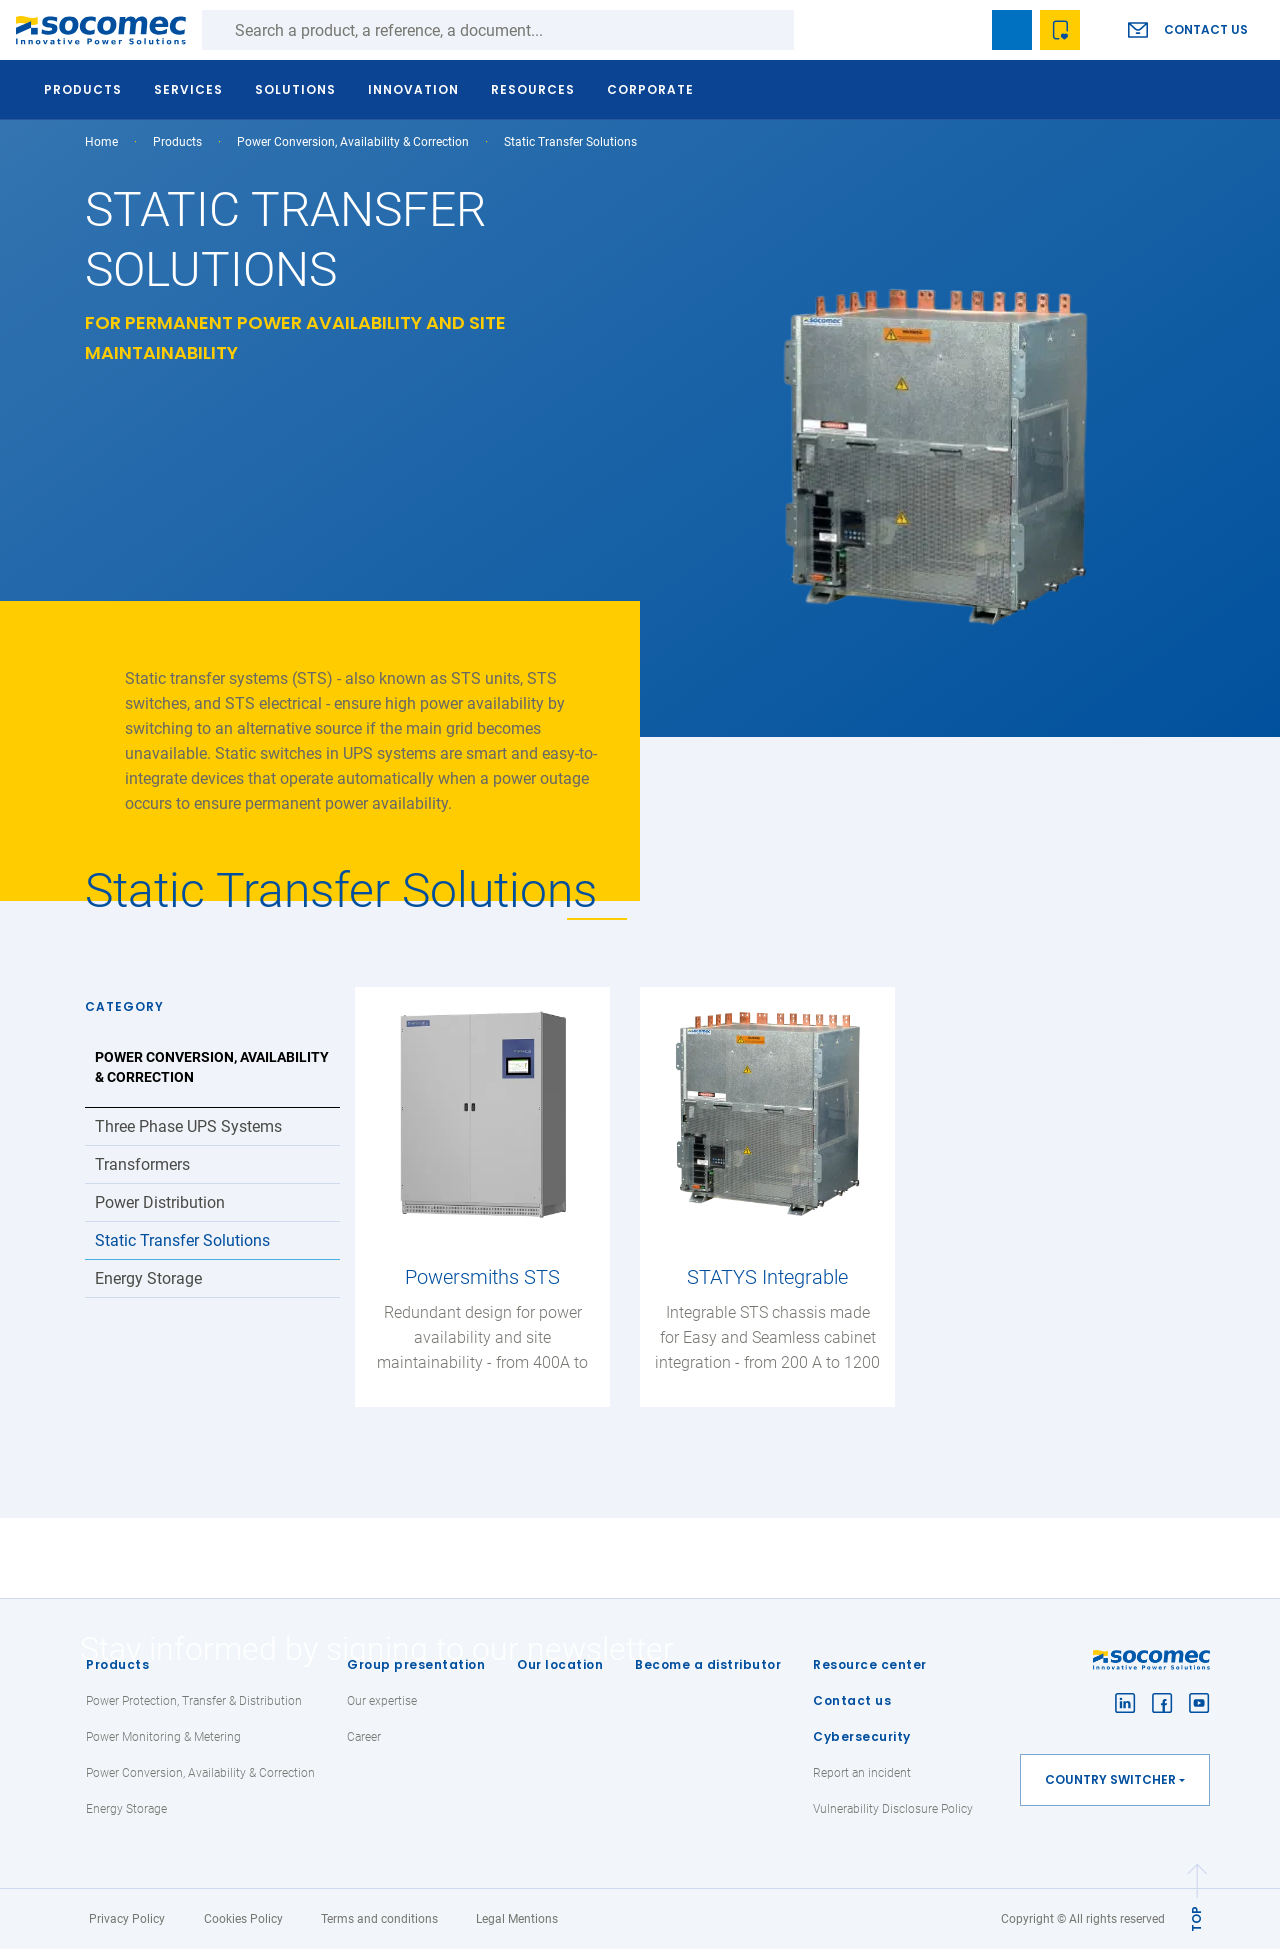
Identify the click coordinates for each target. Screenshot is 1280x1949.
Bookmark (1012, 30)
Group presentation (416, 1664)
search (964, 30)
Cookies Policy (243, 1919)
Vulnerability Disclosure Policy (893, 1809)
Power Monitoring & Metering (163, 1737)
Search (814, 30)
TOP (1196, 1919)
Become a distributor (708, 1664)
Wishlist (1060, 30)
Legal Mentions (517, 1919)
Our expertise (382, 1701)
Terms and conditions (379, 1919)
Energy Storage (148, 1278)
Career (364, 1737)
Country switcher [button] (1110, 1779)
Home (101, 142)
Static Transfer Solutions (182, 1240)
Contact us (1206, 29)
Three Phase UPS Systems (188, 1126)
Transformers (142, 1164)
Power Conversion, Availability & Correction (353, 142)
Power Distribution (160, 1202)
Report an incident (862, 1773)
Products (117, 1664)
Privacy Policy (127, 1919)
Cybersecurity (862, 1736)
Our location (560, 1664)
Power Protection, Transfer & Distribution (194, 1701)
